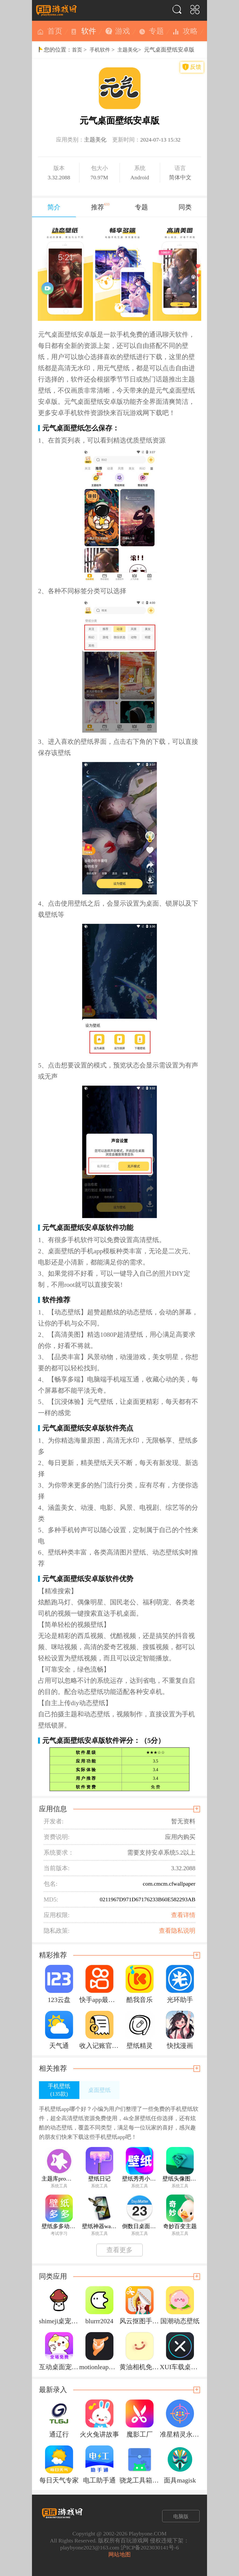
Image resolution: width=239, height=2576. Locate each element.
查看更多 (119, 2250)
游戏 (122, 31)
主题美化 (127, 50)
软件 (88, 31)
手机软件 (100, 50)
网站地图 (119, 2555)
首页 (54, 31)
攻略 (190, 31)
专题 (156, 31)
